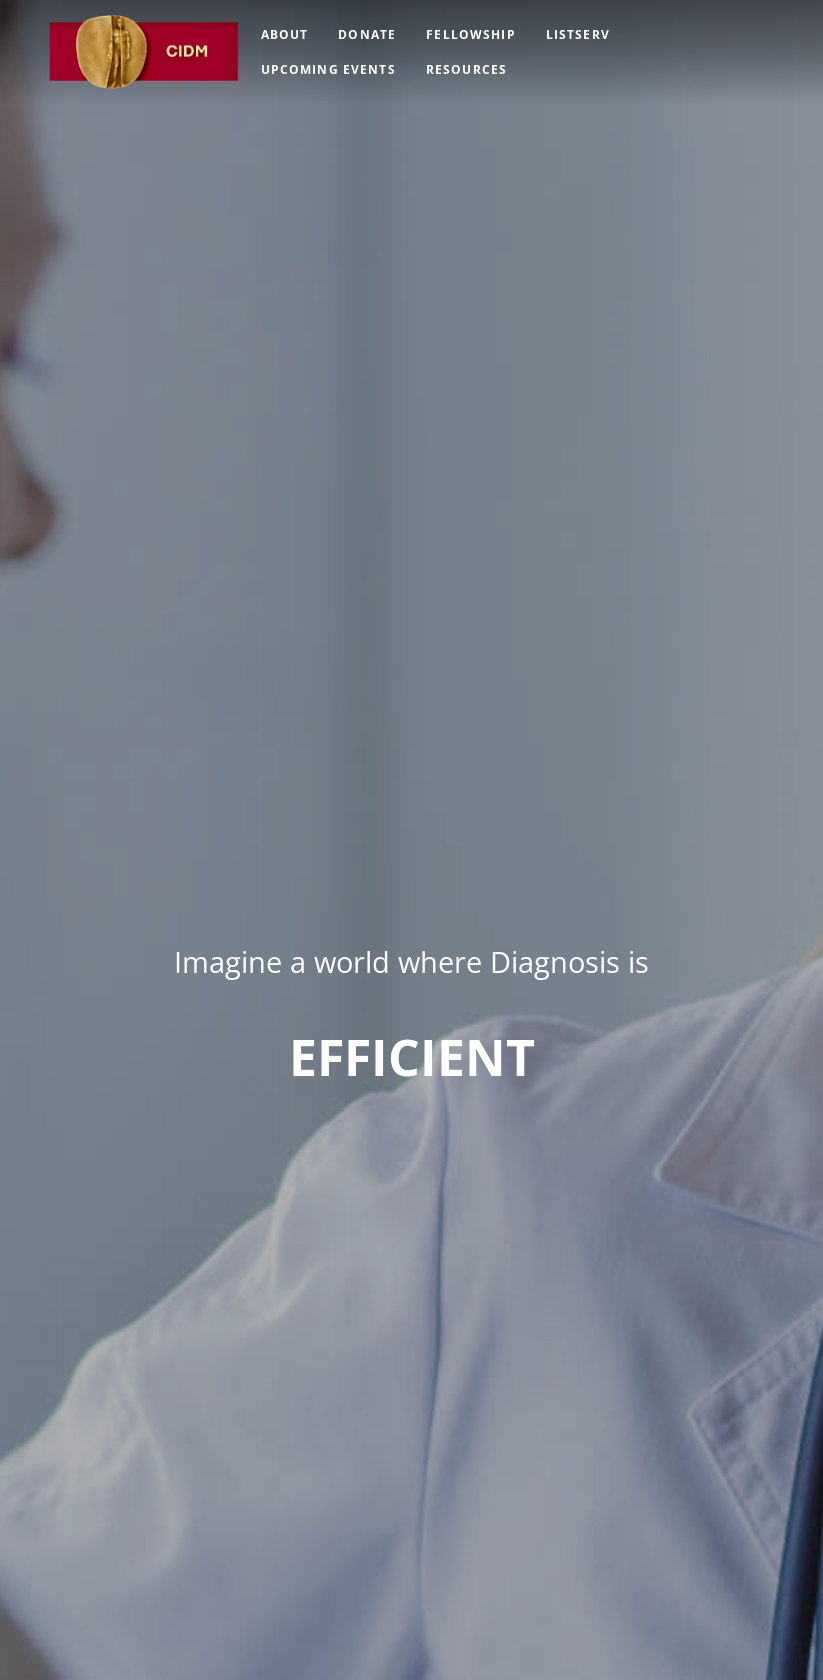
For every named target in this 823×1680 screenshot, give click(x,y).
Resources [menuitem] (466, 69)
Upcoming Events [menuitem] (328, 69)
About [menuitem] (285, 34)
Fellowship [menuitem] (471, 34)
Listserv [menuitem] (578, 34)
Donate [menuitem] (367, 34)
